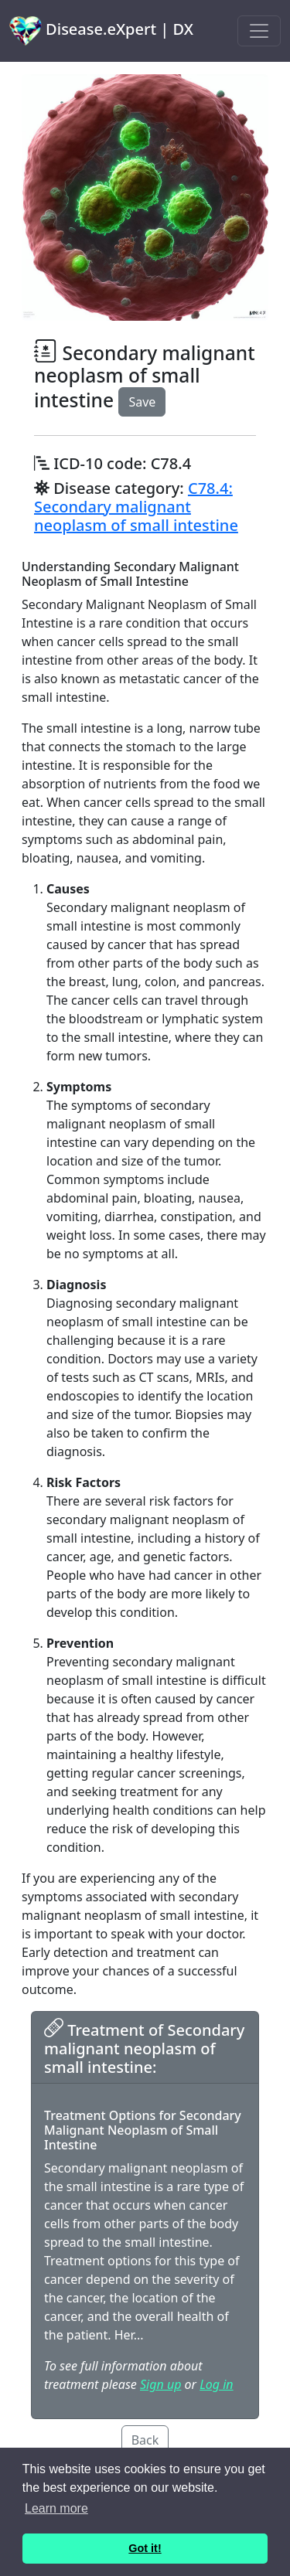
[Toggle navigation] (259, 30)
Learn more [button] (56, 2508)
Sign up (160, 2384)
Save (141, 401)
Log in (216, 2384)
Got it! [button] (144, 2548)
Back (145, 2439)
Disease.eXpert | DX (101, 31)
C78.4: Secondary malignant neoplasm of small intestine (136, 507)
